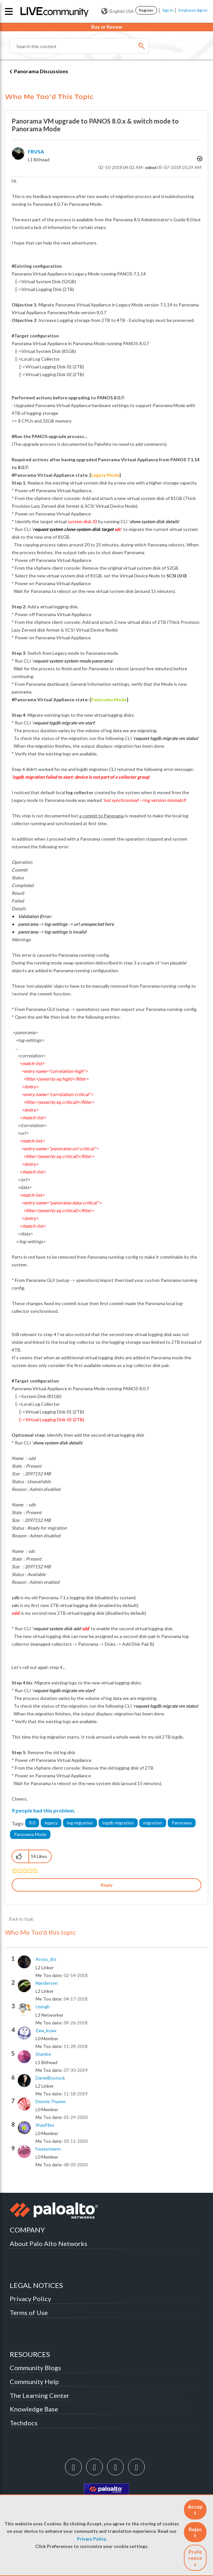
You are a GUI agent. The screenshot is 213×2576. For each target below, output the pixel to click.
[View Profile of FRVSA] (36, 151)
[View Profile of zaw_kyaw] (46, 2030)
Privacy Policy (91, 2538)
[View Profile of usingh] (43, 2007)
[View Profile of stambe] (43, 2054)
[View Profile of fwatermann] (48, 2149)
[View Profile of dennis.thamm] (51, 2101)
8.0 (32, 1822)
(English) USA (117, 11)
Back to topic (21, 1919)
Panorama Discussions (41, 71)
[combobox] (79, 46)
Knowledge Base (34, 2409)
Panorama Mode (30, 1834)
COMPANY (27, 2229)
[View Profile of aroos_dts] (46, 1959)
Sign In (167, 10)
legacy (51, 1822)
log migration (80, 1822)
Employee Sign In (193, 10)
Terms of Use (29, 2312)
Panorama (182, 1822)
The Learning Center (39, 2395)
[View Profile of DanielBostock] (50, 2078)
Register (146, 10)
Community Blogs (35, 2367)
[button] (195, 2510)
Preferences (195, 2558)
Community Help (34, 2381)
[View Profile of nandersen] (47, 1983)
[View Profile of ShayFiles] (45, 2125)
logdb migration (118, 1822)
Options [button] (199, 159)
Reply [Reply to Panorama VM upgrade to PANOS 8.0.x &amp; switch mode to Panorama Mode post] (106, 1885)
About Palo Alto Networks (48, 2243)
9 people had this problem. (43, 1810)
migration (152, 1822)
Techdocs (23, 2423)
